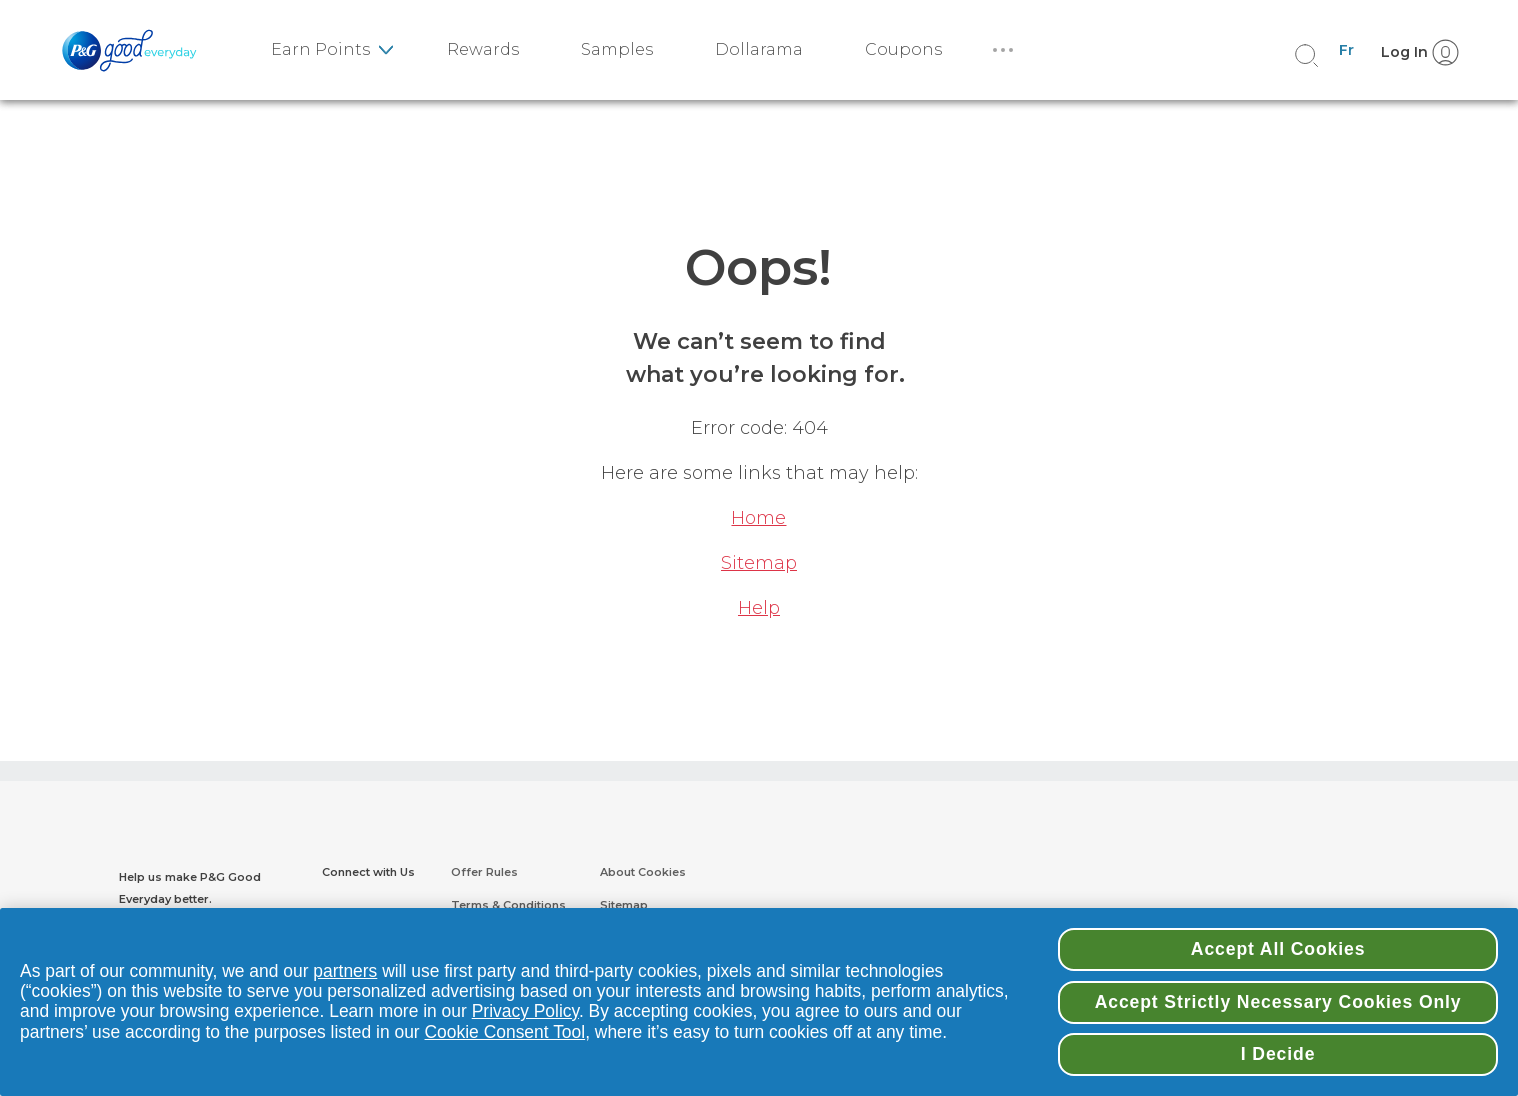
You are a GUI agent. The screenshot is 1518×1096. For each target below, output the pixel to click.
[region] (759, 1002)
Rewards (483, 49)
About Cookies (643, 872)
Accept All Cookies (1278, 949)
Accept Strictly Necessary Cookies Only (1278, 1002)
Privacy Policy (525, 1011)
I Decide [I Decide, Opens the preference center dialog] (1278, 1054)
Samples (617, 49)
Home (758, 518)
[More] (1008, 50)
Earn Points (320, 49)
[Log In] (1414, 50)
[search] (1306, 55)
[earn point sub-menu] (385, 50)
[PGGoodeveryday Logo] (134, 50)
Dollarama (759, 49)
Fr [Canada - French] (1346, 50)
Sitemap (759, 563)
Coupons (903, 49)
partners (345, 971)
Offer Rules (484, 872)
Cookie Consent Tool (505, 1032)
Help (759, 608)
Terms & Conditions (508, 905)
